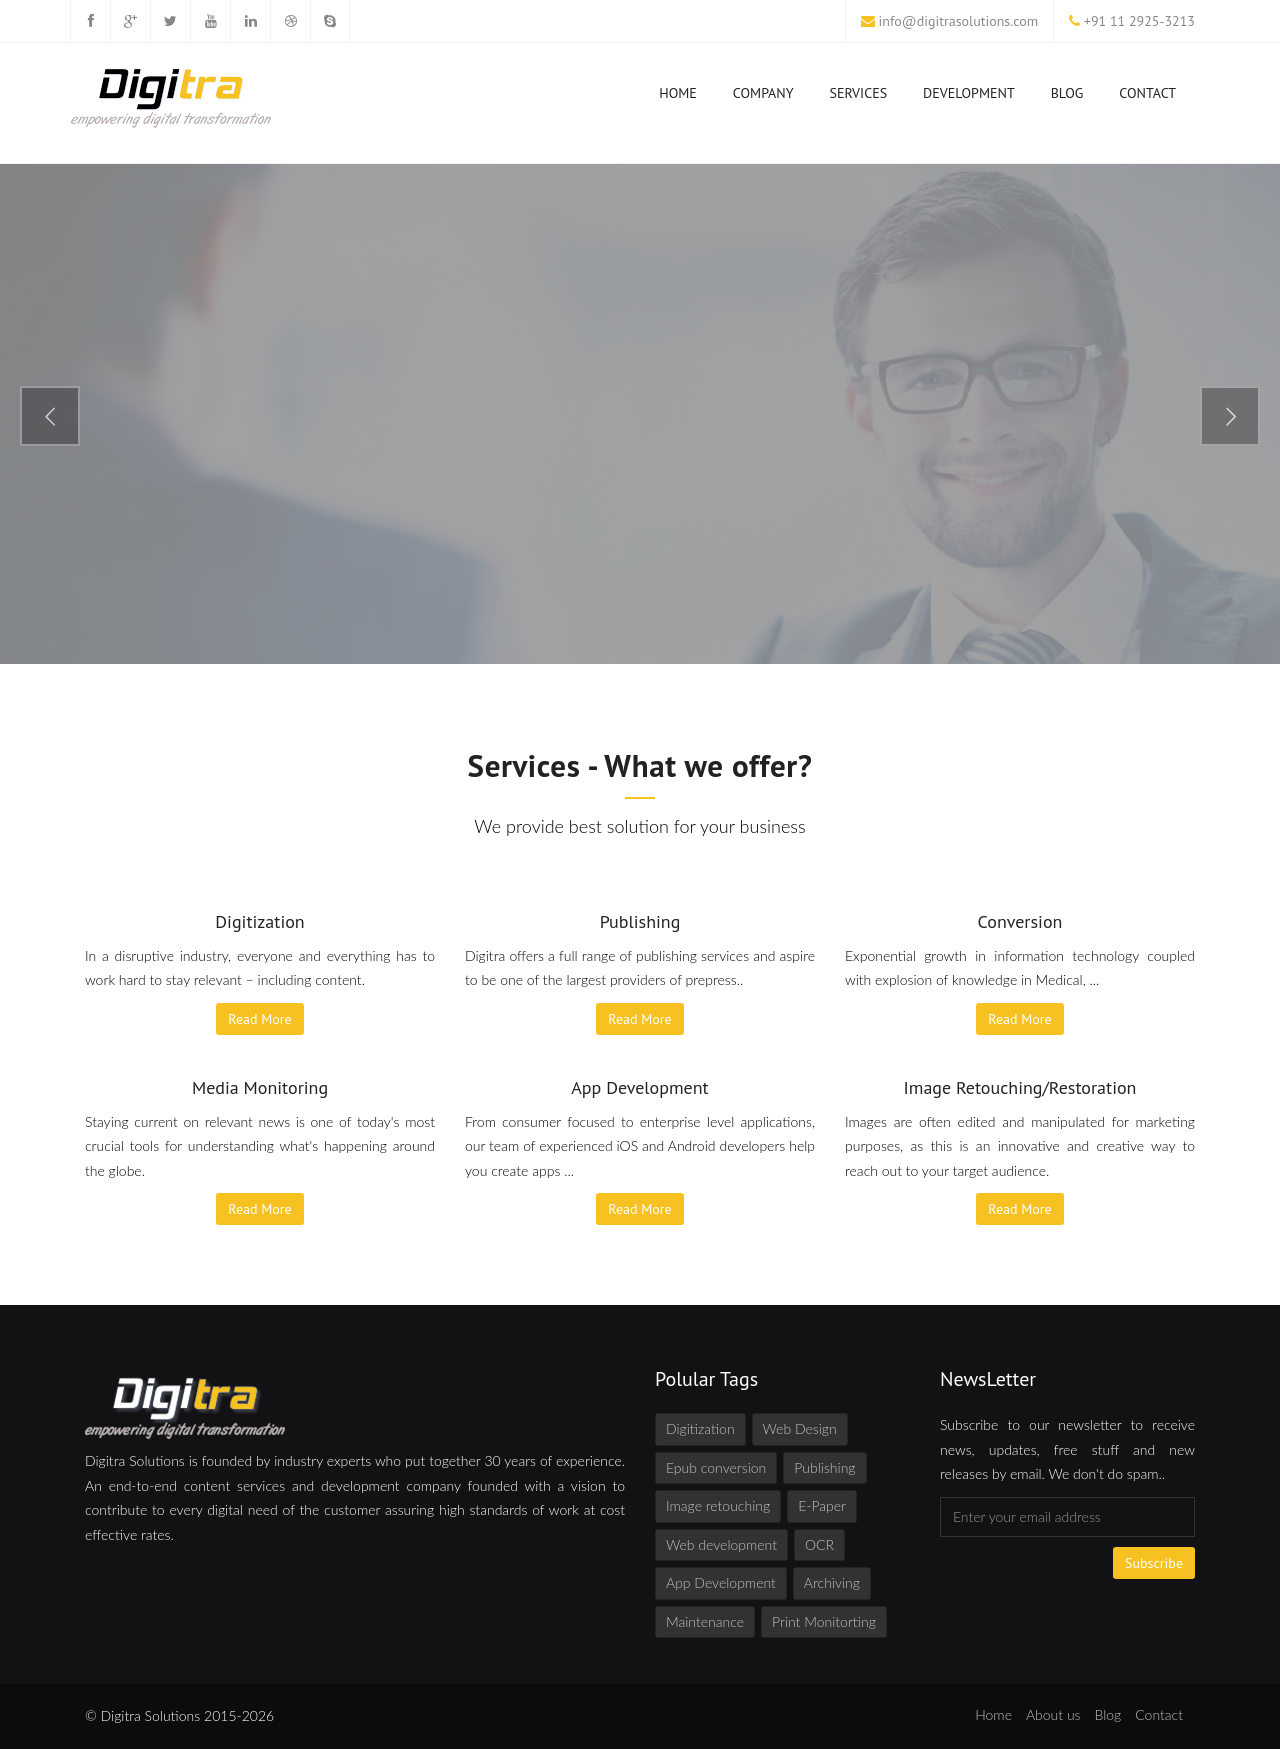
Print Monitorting (824, 1621)
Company (763, 97)
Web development (721, 1544)
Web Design (800, 1428)
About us (1053, 1714)
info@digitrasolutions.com (959, 21)
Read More (259, 1019)
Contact (1147, 93)
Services (859, 97)
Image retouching (718, 1505)
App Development (721, 1582)
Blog (1067, 93)
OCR (819, 1544)
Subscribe (1154, 1563)
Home (678, 97)
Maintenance (705, 1621)
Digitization (700, 1428)
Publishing (824, 1467)
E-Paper (822, 1505)
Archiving (832, 1582)
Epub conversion (716, 1467)
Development (969, 97)
